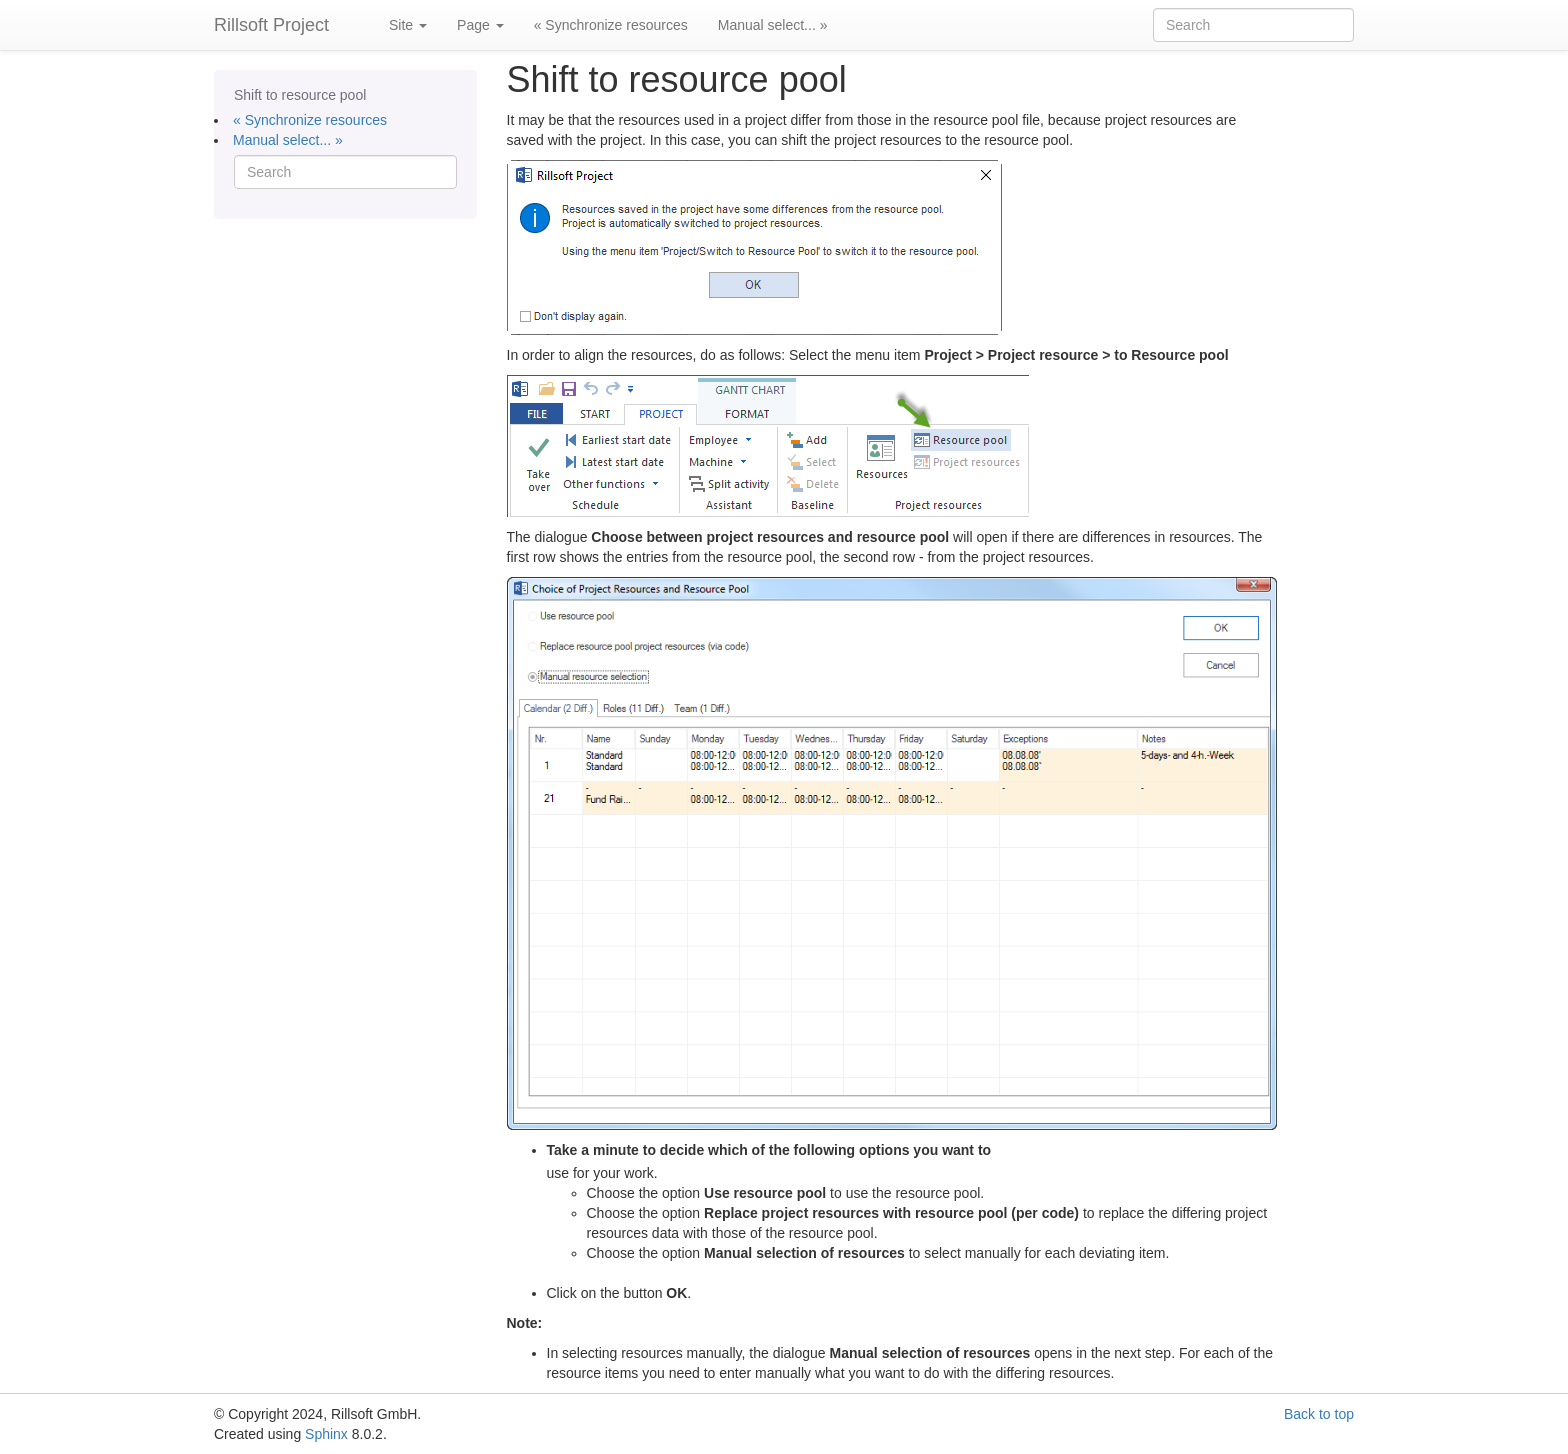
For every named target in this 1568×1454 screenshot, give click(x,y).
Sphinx (326, 1434)
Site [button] (408, 25)
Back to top (1319, 1414)
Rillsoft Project (271, 25)
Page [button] (480, 25)
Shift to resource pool (300, 95)
